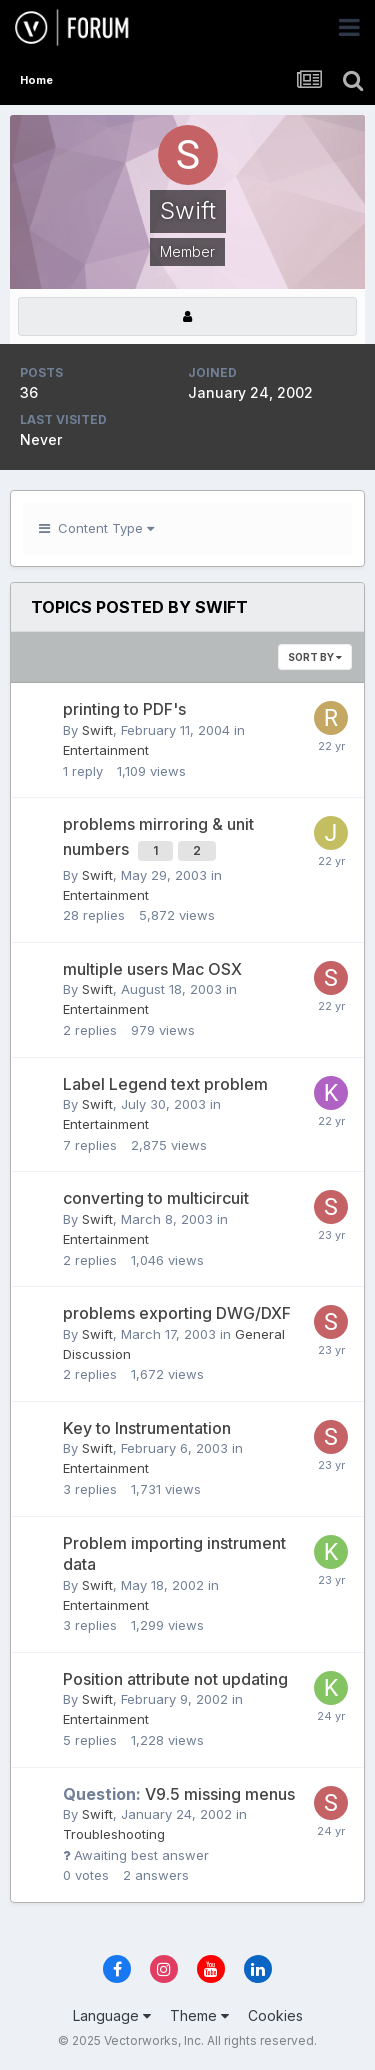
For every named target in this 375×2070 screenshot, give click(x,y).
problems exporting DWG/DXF (177, 1313)
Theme (199, 2015)
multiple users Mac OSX (152, 969)
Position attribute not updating (175, 1679)
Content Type (96, 528)
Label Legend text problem (165, 1084)
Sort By (315, 657)
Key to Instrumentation (147, 1428)
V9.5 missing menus (179, 1794)
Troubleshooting (114, 1834)
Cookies (275, 2015)
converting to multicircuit (156, 1198)
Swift (97, 730)
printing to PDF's (124, 709)
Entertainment (106, 750)
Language (112, 2015)
